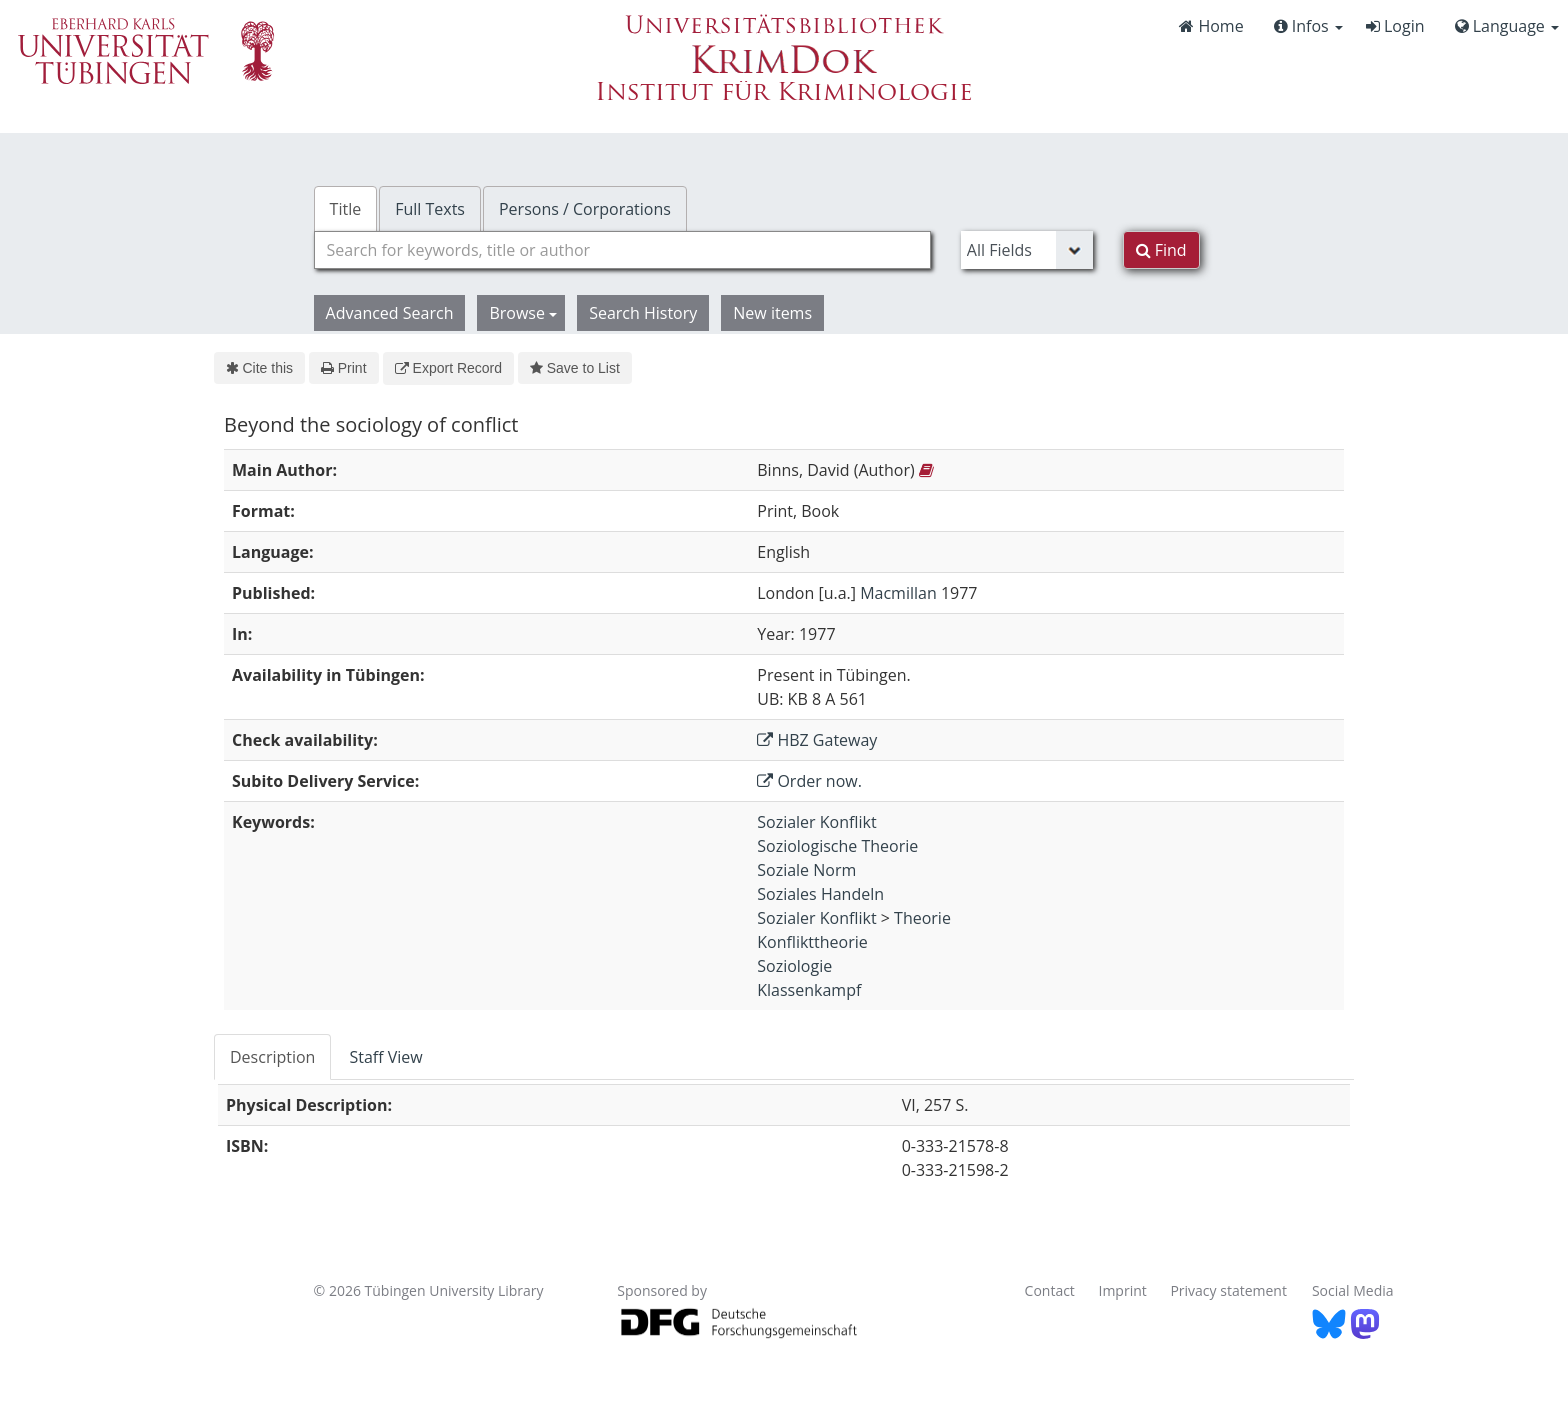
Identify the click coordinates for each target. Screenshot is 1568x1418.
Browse (523, 313)
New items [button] (772, 313)
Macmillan (898, 593)
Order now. (809, 781)
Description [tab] (272, 1057)
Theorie (922, 918)
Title (346, 209)
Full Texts (430, 209)
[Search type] (1027, 250)
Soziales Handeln (820, 894)
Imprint (1123, 1290)
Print (343, 368)
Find (1161, 250)
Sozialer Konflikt (816, 822)
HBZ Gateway (817, 740)
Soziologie (794, 966)
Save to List (575, 368)
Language (1507, 26)
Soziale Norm (806, 870)
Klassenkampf (809, 990)
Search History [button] (643, 313)
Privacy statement (1228, 1290)
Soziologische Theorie (837, 846)
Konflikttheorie (812, 942)
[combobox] (622, 250)
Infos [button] (1308, 26)
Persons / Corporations (585, 209)
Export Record (448, 368)
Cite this (259, 368)
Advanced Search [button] (390, 313)
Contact (1050, 1290)
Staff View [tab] (385, 1057)
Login (1395, 26)
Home (1211, 26)
